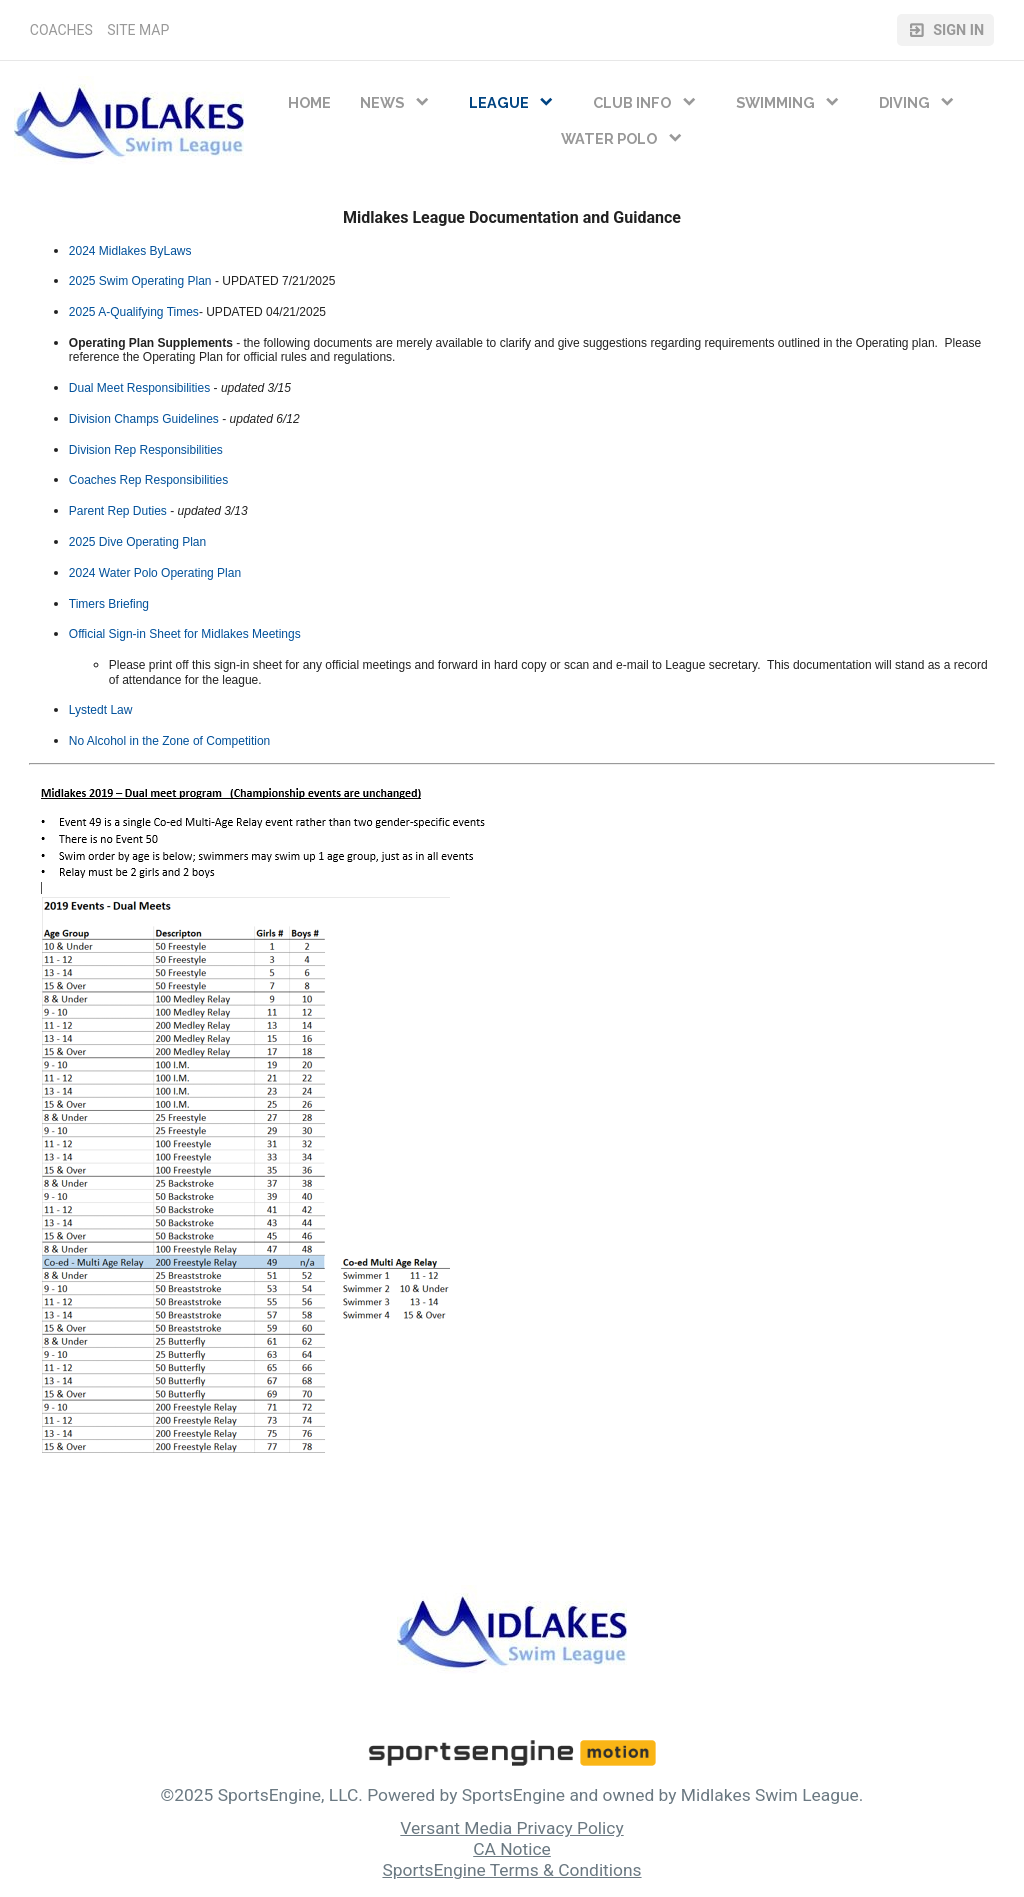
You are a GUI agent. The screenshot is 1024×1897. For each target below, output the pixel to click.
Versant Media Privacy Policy (511, 1828)
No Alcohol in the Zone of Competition (169, 741)
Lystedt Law (101, 710)
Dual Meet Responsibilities (139, 388)
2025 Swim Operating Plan (140, 281)
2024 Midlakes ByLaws (130, 251)
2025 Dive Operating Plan (137, 542)
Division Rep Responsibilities (146, 450)
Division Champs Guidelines (144, 419)
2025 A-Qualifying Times (134, 312)
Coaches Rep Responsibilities (148, 480)
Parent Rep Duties (118, 511)
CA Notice (512, 1849)
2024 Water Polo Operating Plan (155, 573)
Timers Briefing (109, 604)
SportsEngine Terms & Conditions (511, 1870)
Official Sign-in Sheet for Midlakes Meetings (185, 634)
